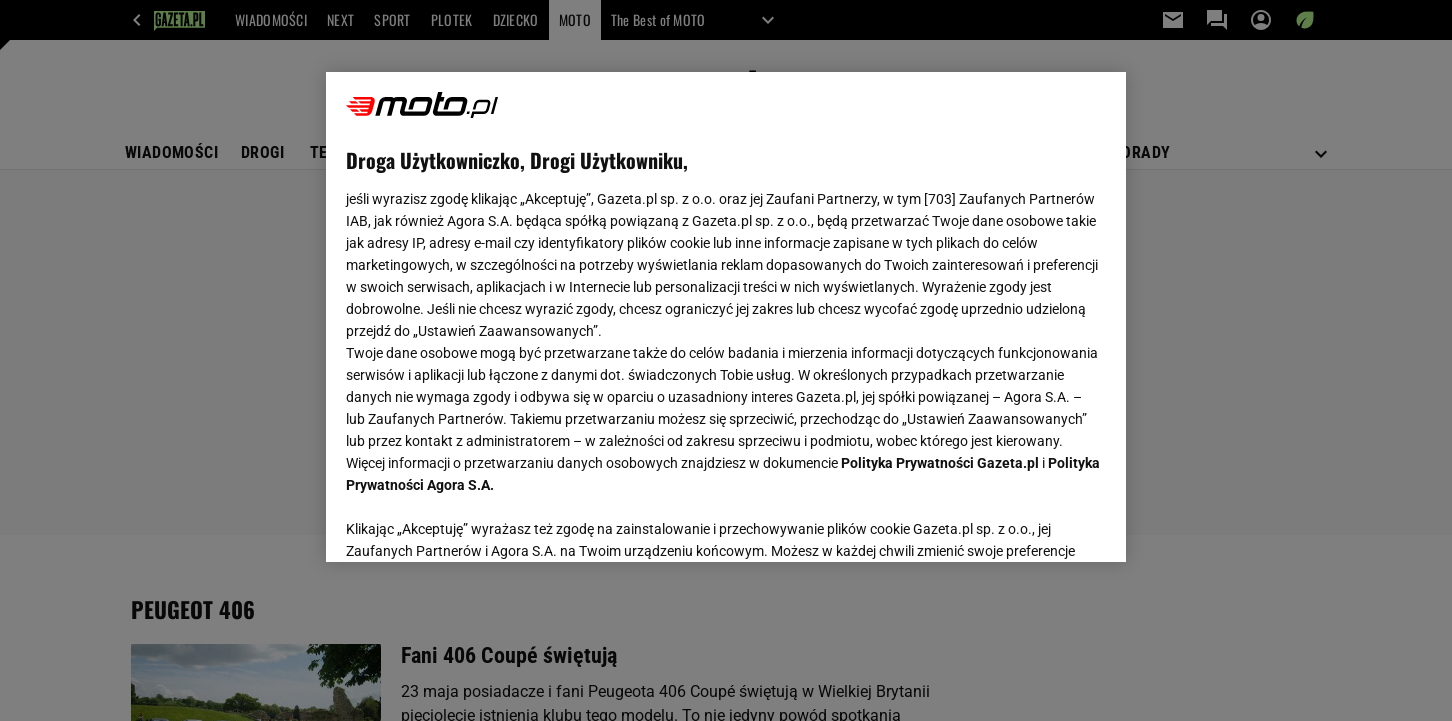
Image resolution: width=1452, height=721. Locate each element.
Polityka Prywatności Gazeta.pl (940, 463)
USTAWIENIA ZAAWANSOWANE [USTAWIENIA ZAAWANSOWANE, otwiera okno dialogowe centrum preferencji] (476, 522)
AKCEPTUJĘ (1038, 523)
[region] (726, 317)
